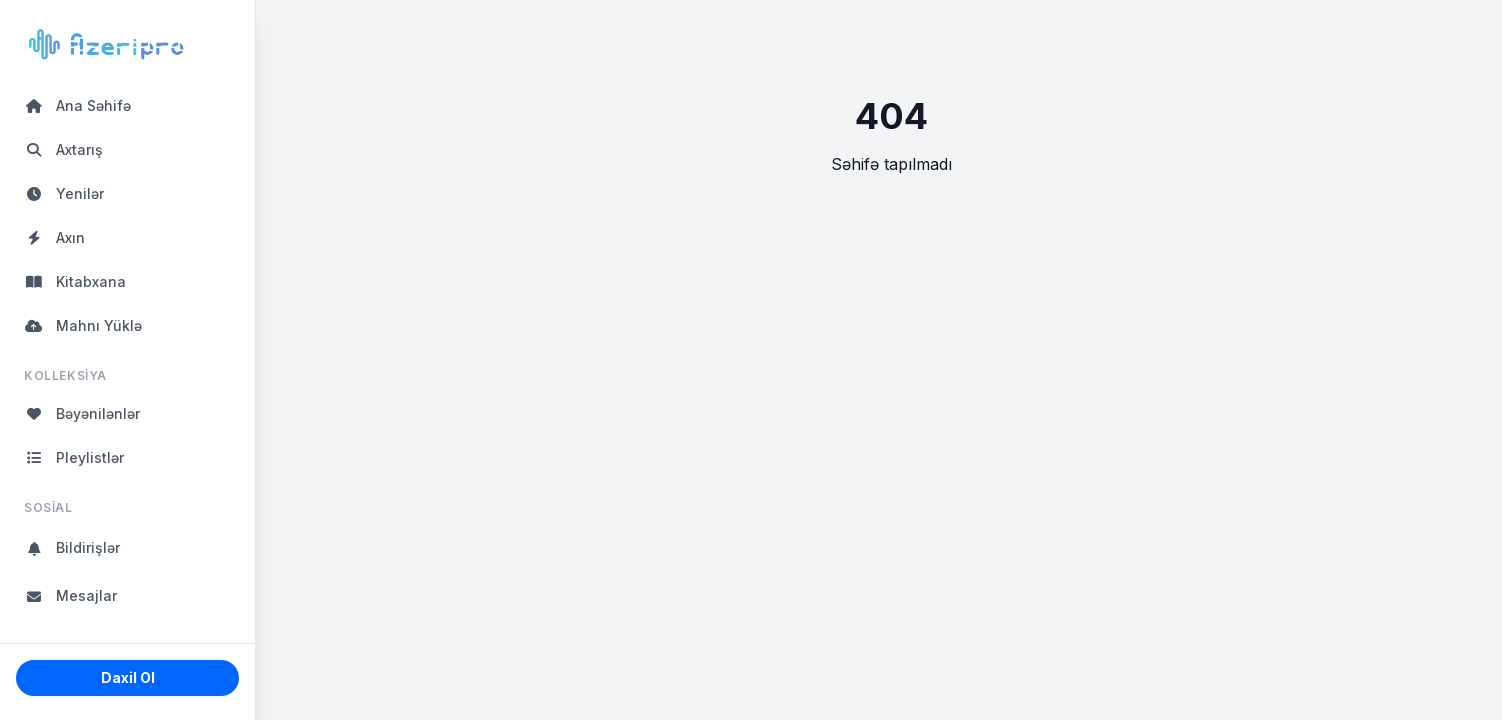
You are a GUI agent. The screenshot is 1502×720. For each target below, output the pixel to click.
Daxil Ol (128, 677)
